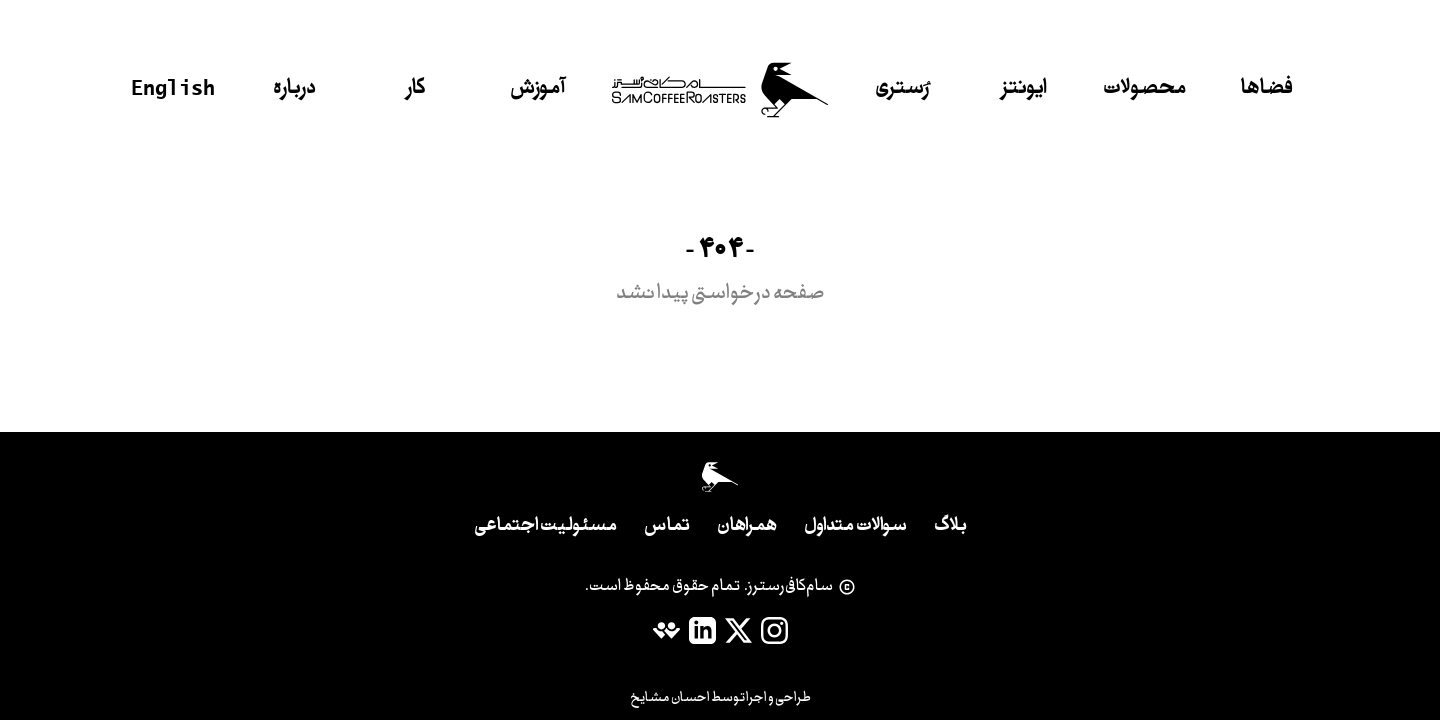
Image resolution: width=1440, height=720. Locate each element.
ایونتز (1024, 89)
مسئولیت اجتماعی (545, 526)
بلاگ (950, 526)
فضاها (1267, 89)
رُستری (902, 89)
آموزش (537, 89)
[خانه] (720, 90)
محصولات (1145, 89)
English (173, 87)
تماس (667, 526)
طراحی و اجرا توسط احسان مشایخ (720, 698)
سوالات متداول (855, 526)
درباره (294, 89)
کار (416, 89)
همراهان (747, 526)
